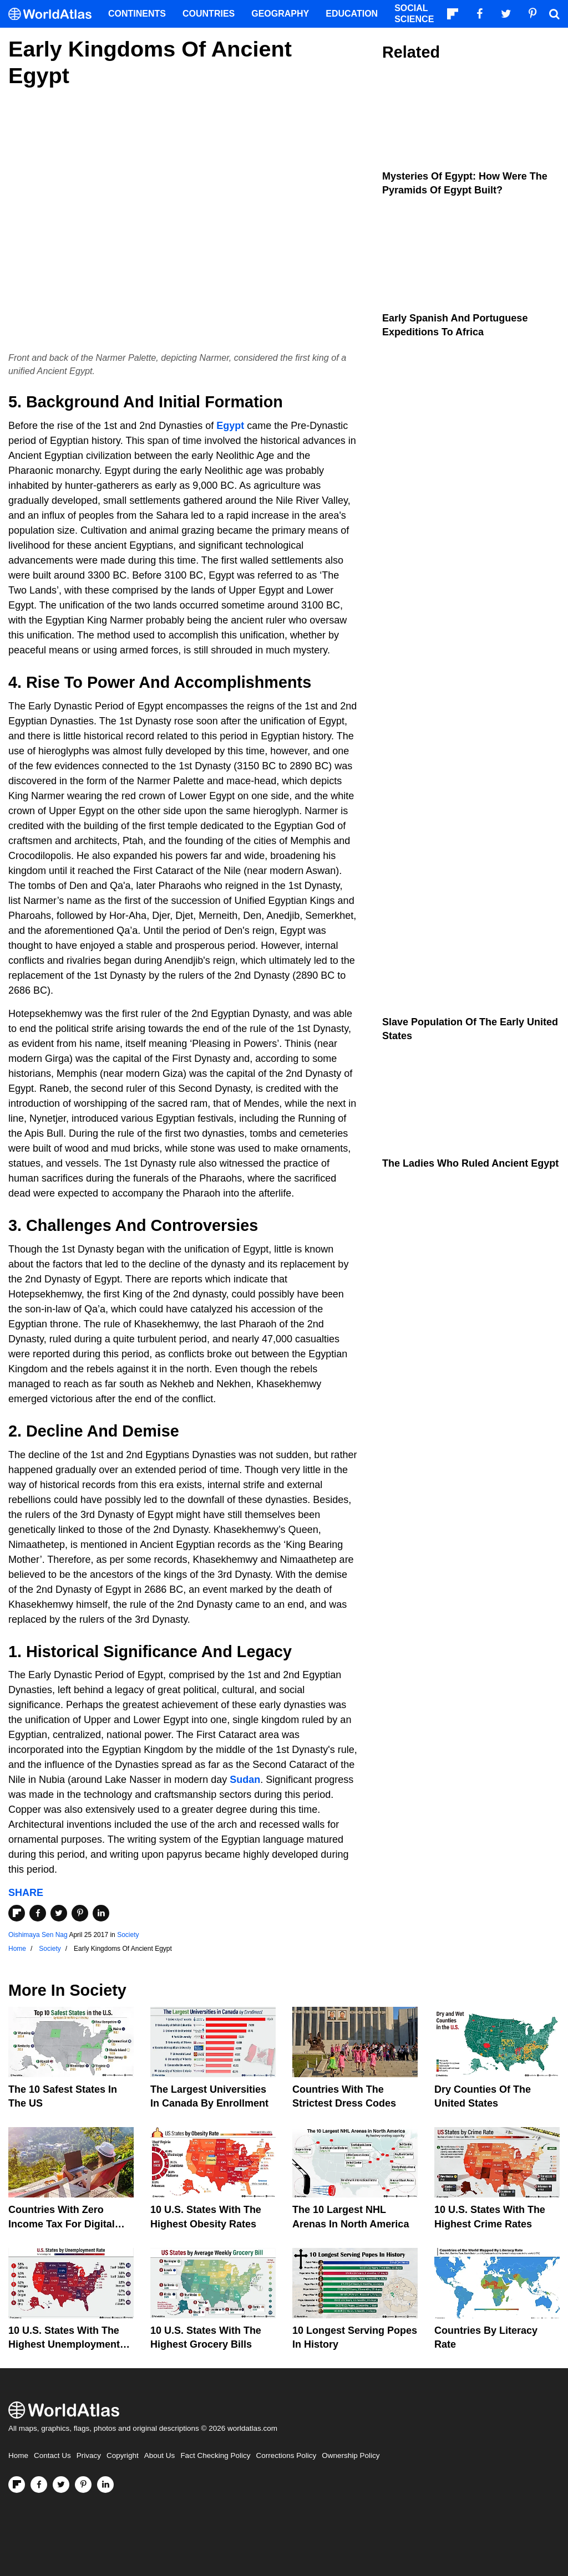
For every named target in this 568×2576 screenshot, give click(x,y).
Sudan (245, 1779)
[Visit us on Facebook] (39, 2484)
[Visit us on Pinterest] (83, 2484)
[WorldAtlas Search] (554, 14)
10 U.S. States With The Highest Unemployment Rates (64, 2344)
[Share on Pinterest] (80, 1913)
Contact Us (52, 2455)
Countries (208, 13)
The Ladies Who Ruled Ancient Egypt (470, 1163)
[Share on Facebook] (37, 1913)
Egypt (230, 425)
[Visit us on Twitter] (61, 2484)
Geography (280, 13)
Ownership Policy (350, 2455)
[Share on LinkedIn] (101, 1913)
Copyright (122, 2455)
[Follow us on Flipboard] (16, 2484)
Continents (137, 13)
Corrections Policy (286, 2455)
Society (128, 1935)
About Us (159, 2455)
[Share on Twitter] (58, 1913)
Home (18, 2455)
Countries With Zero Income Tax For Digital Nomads (61, 2223)
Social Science (414, 13)
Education (352, 13)
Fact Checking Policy (215, 2455)
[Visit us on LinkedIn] (105, 2484)
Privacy (89, 2455)
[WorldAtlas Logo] (54, 14)
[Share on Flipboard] (16, 1913)
